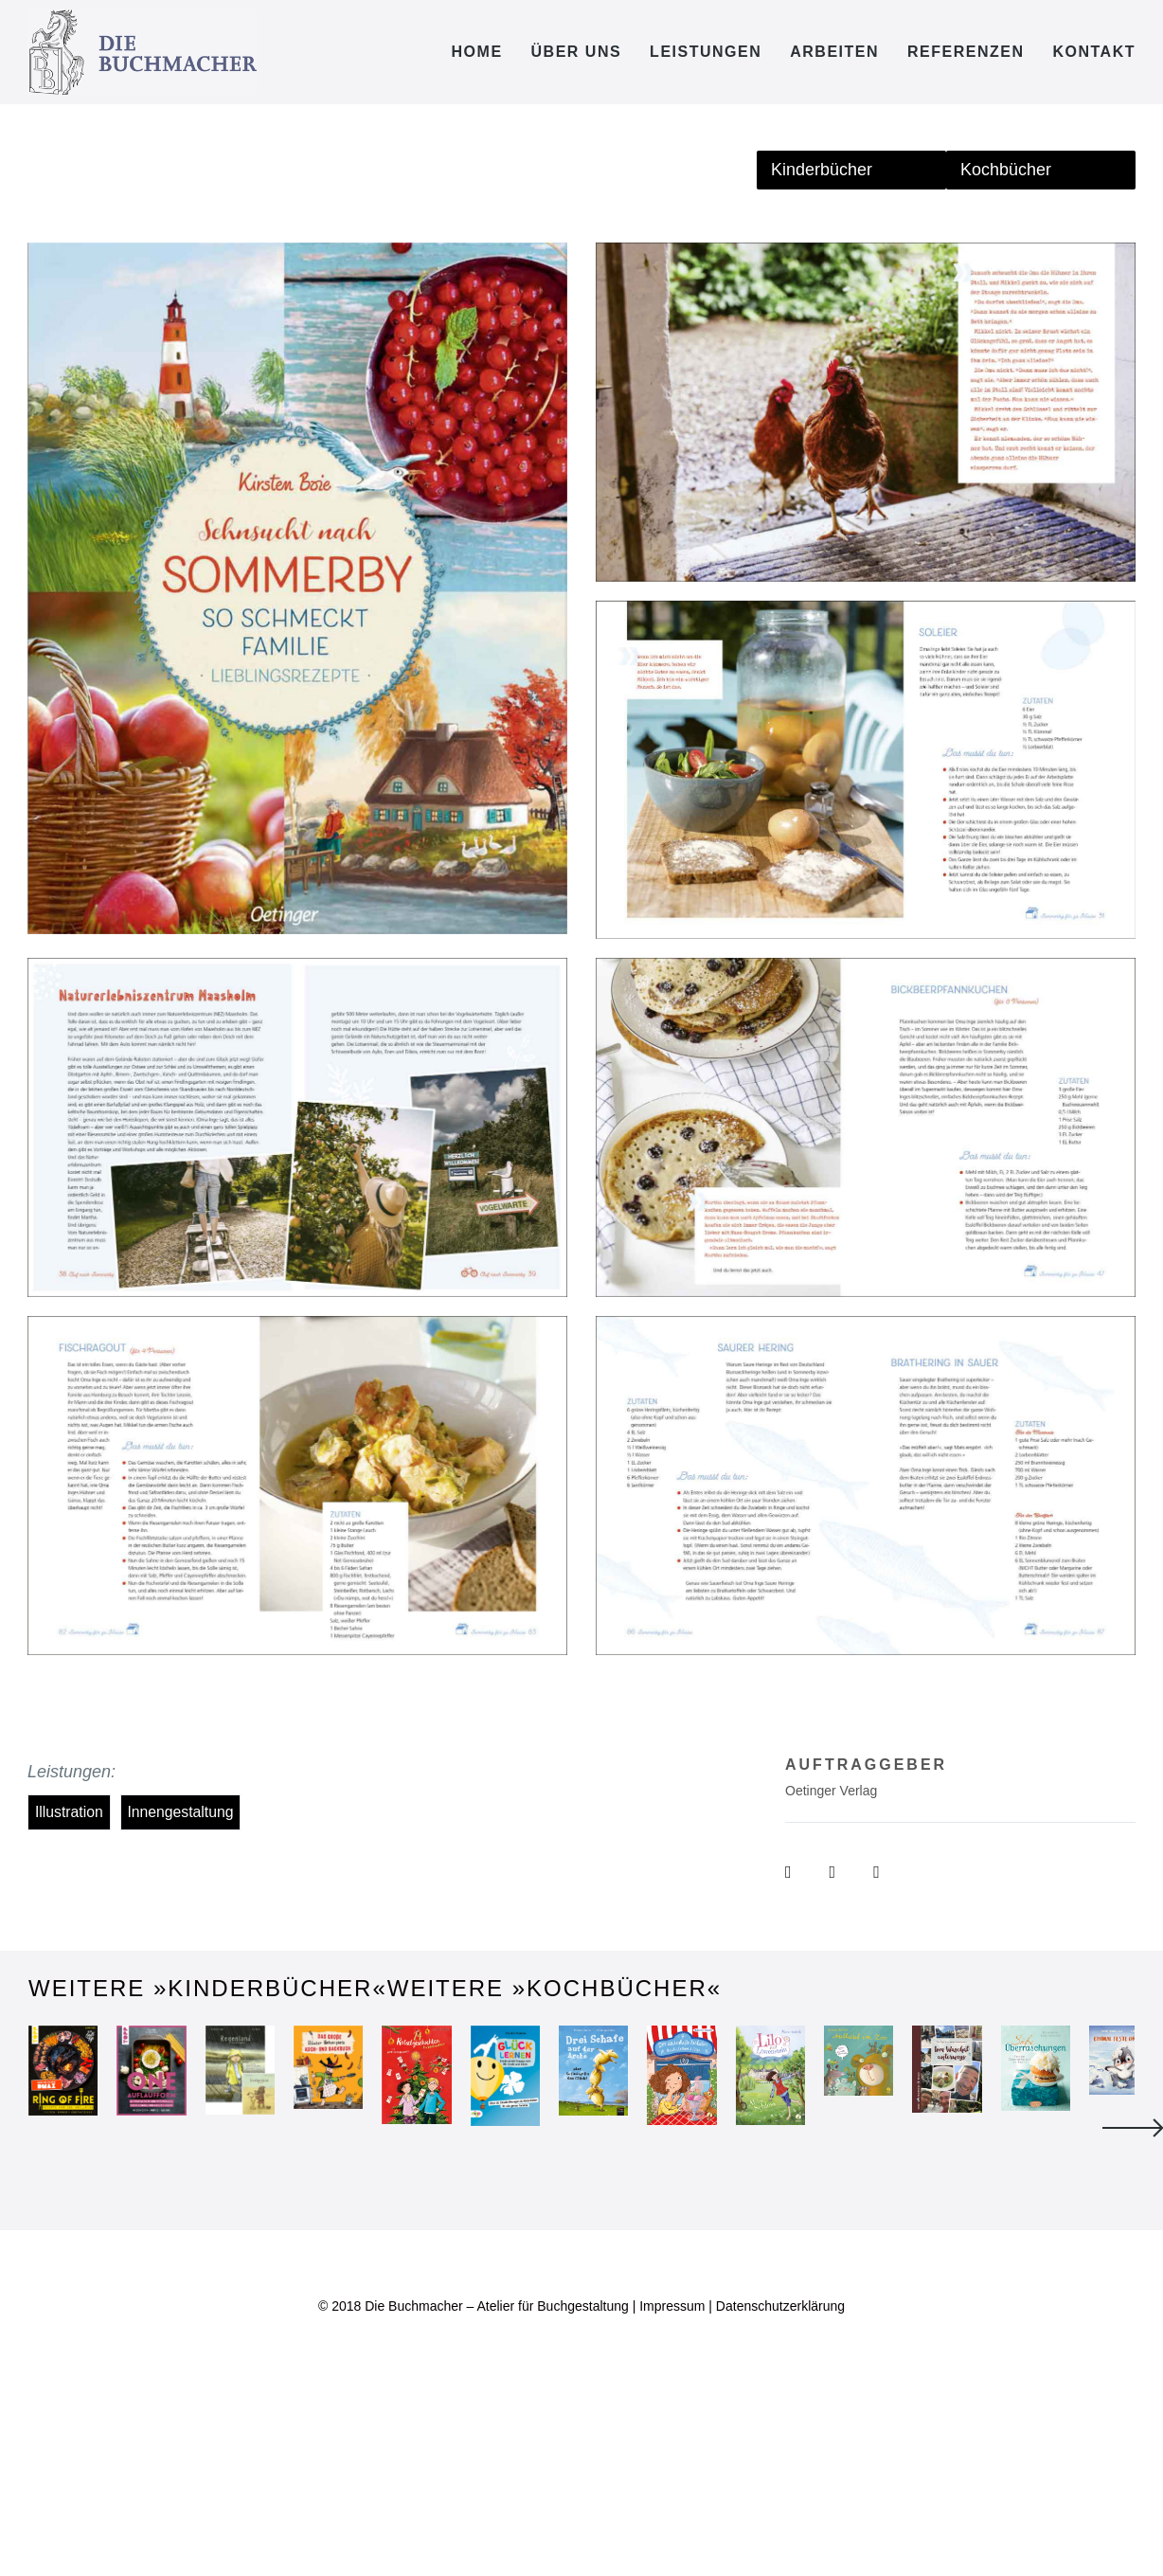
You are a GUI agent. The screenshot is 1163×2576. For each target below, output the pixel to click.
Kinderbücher (821, 169)
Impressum (672, 2500)
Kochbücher (1005, 169)
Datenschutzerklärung (780, 2500)
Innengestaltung (180, 1812)
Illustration (69, 1812)
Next (1132, 2224)
